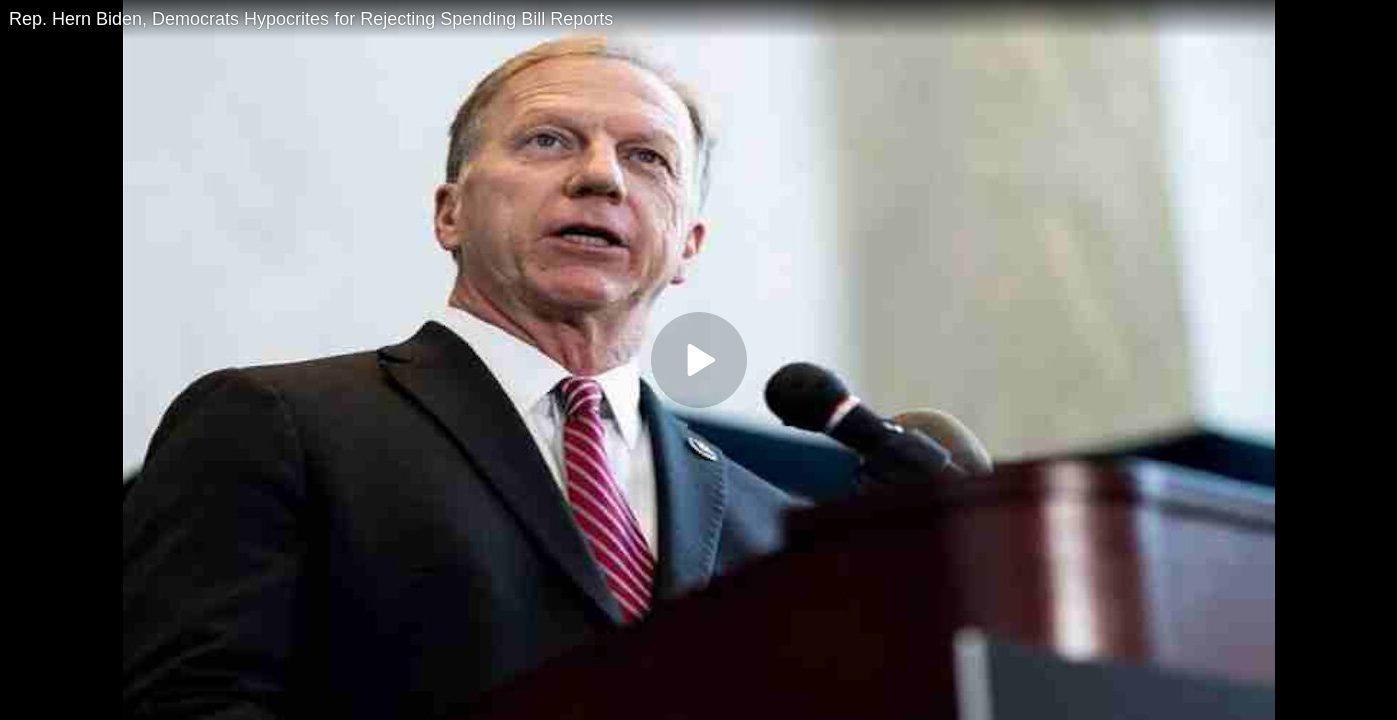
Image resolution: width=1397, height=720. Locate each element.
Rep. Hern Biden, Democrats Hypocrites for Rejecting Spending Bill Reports (311, 19)
